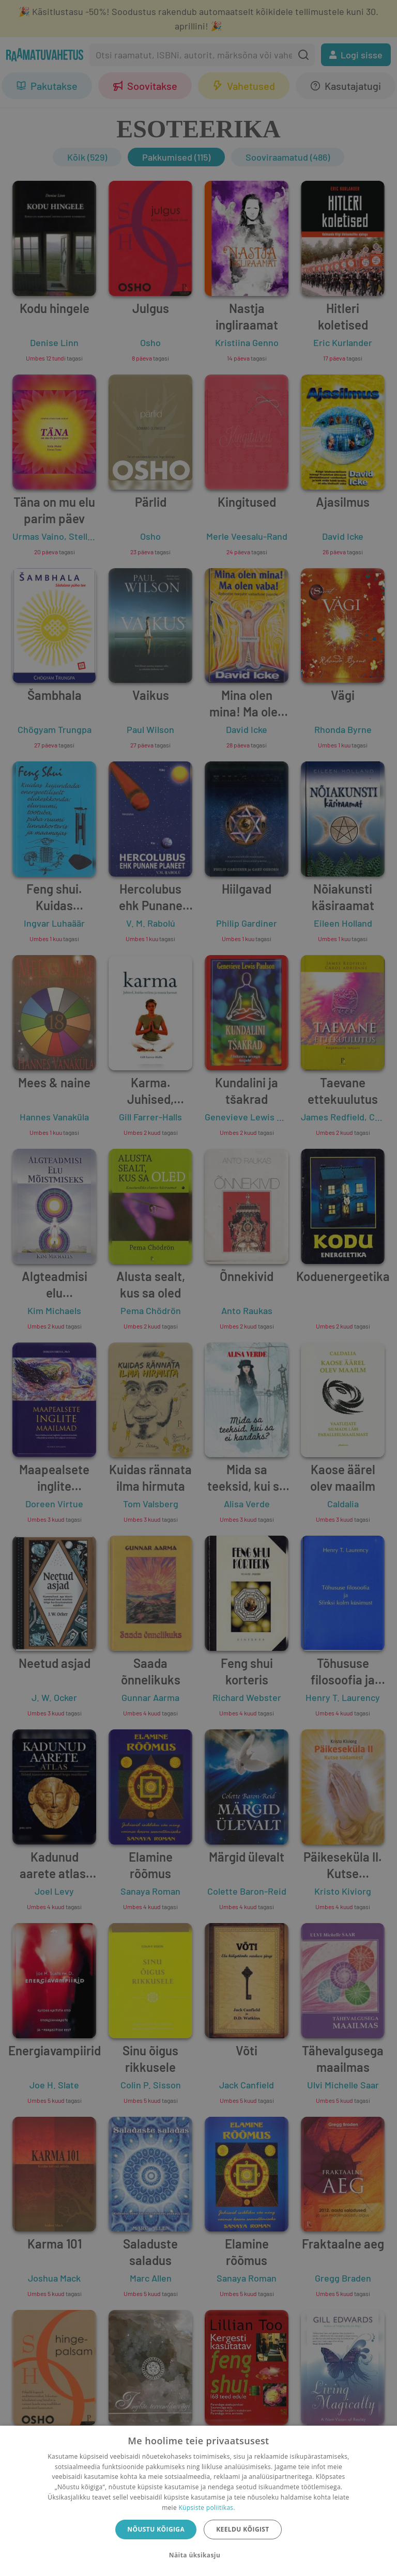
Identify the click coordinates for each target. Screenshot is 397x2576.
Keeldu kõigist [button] (242, 2529)
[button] (198, 2555)
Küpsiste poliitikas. (206, 2507)
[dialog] (198, 2501)
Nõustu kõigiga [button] (156, 2529)
